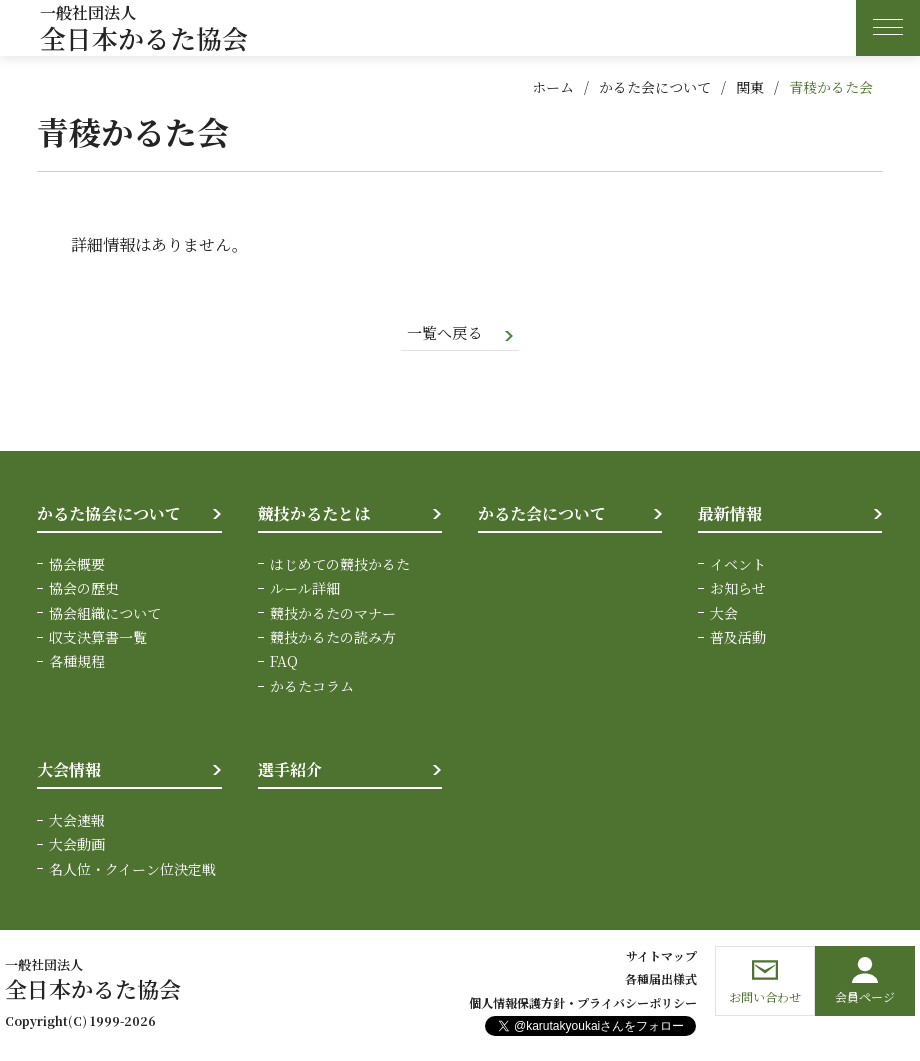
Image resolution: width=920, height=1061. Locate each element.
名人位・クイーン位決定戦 (132, 870)
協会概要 (77, 565)
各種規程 (77, 663)
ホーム (553, 87)
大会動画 (77, 845)
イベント (738, 565)
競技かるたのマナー (333, 614)
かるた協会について (109, 515)
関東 (750, 87)
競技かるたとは (314, 515)
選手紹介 (290, 771)
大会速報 (77, 821)
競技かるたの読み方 (333, 638)
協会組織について (105, 614)
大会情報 (69, 771)
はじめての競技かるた (340, 565)
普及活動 (738, 638)
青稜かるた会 (831, 87)
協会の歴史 (84, 590)
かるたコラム (312, 687)
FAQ (284, 663)
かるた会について (655, 87)
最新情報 (730, 515)
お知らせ (738, 590)
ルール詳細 (305, 590)
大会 (724, 614)
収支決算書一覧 (98, 638)
